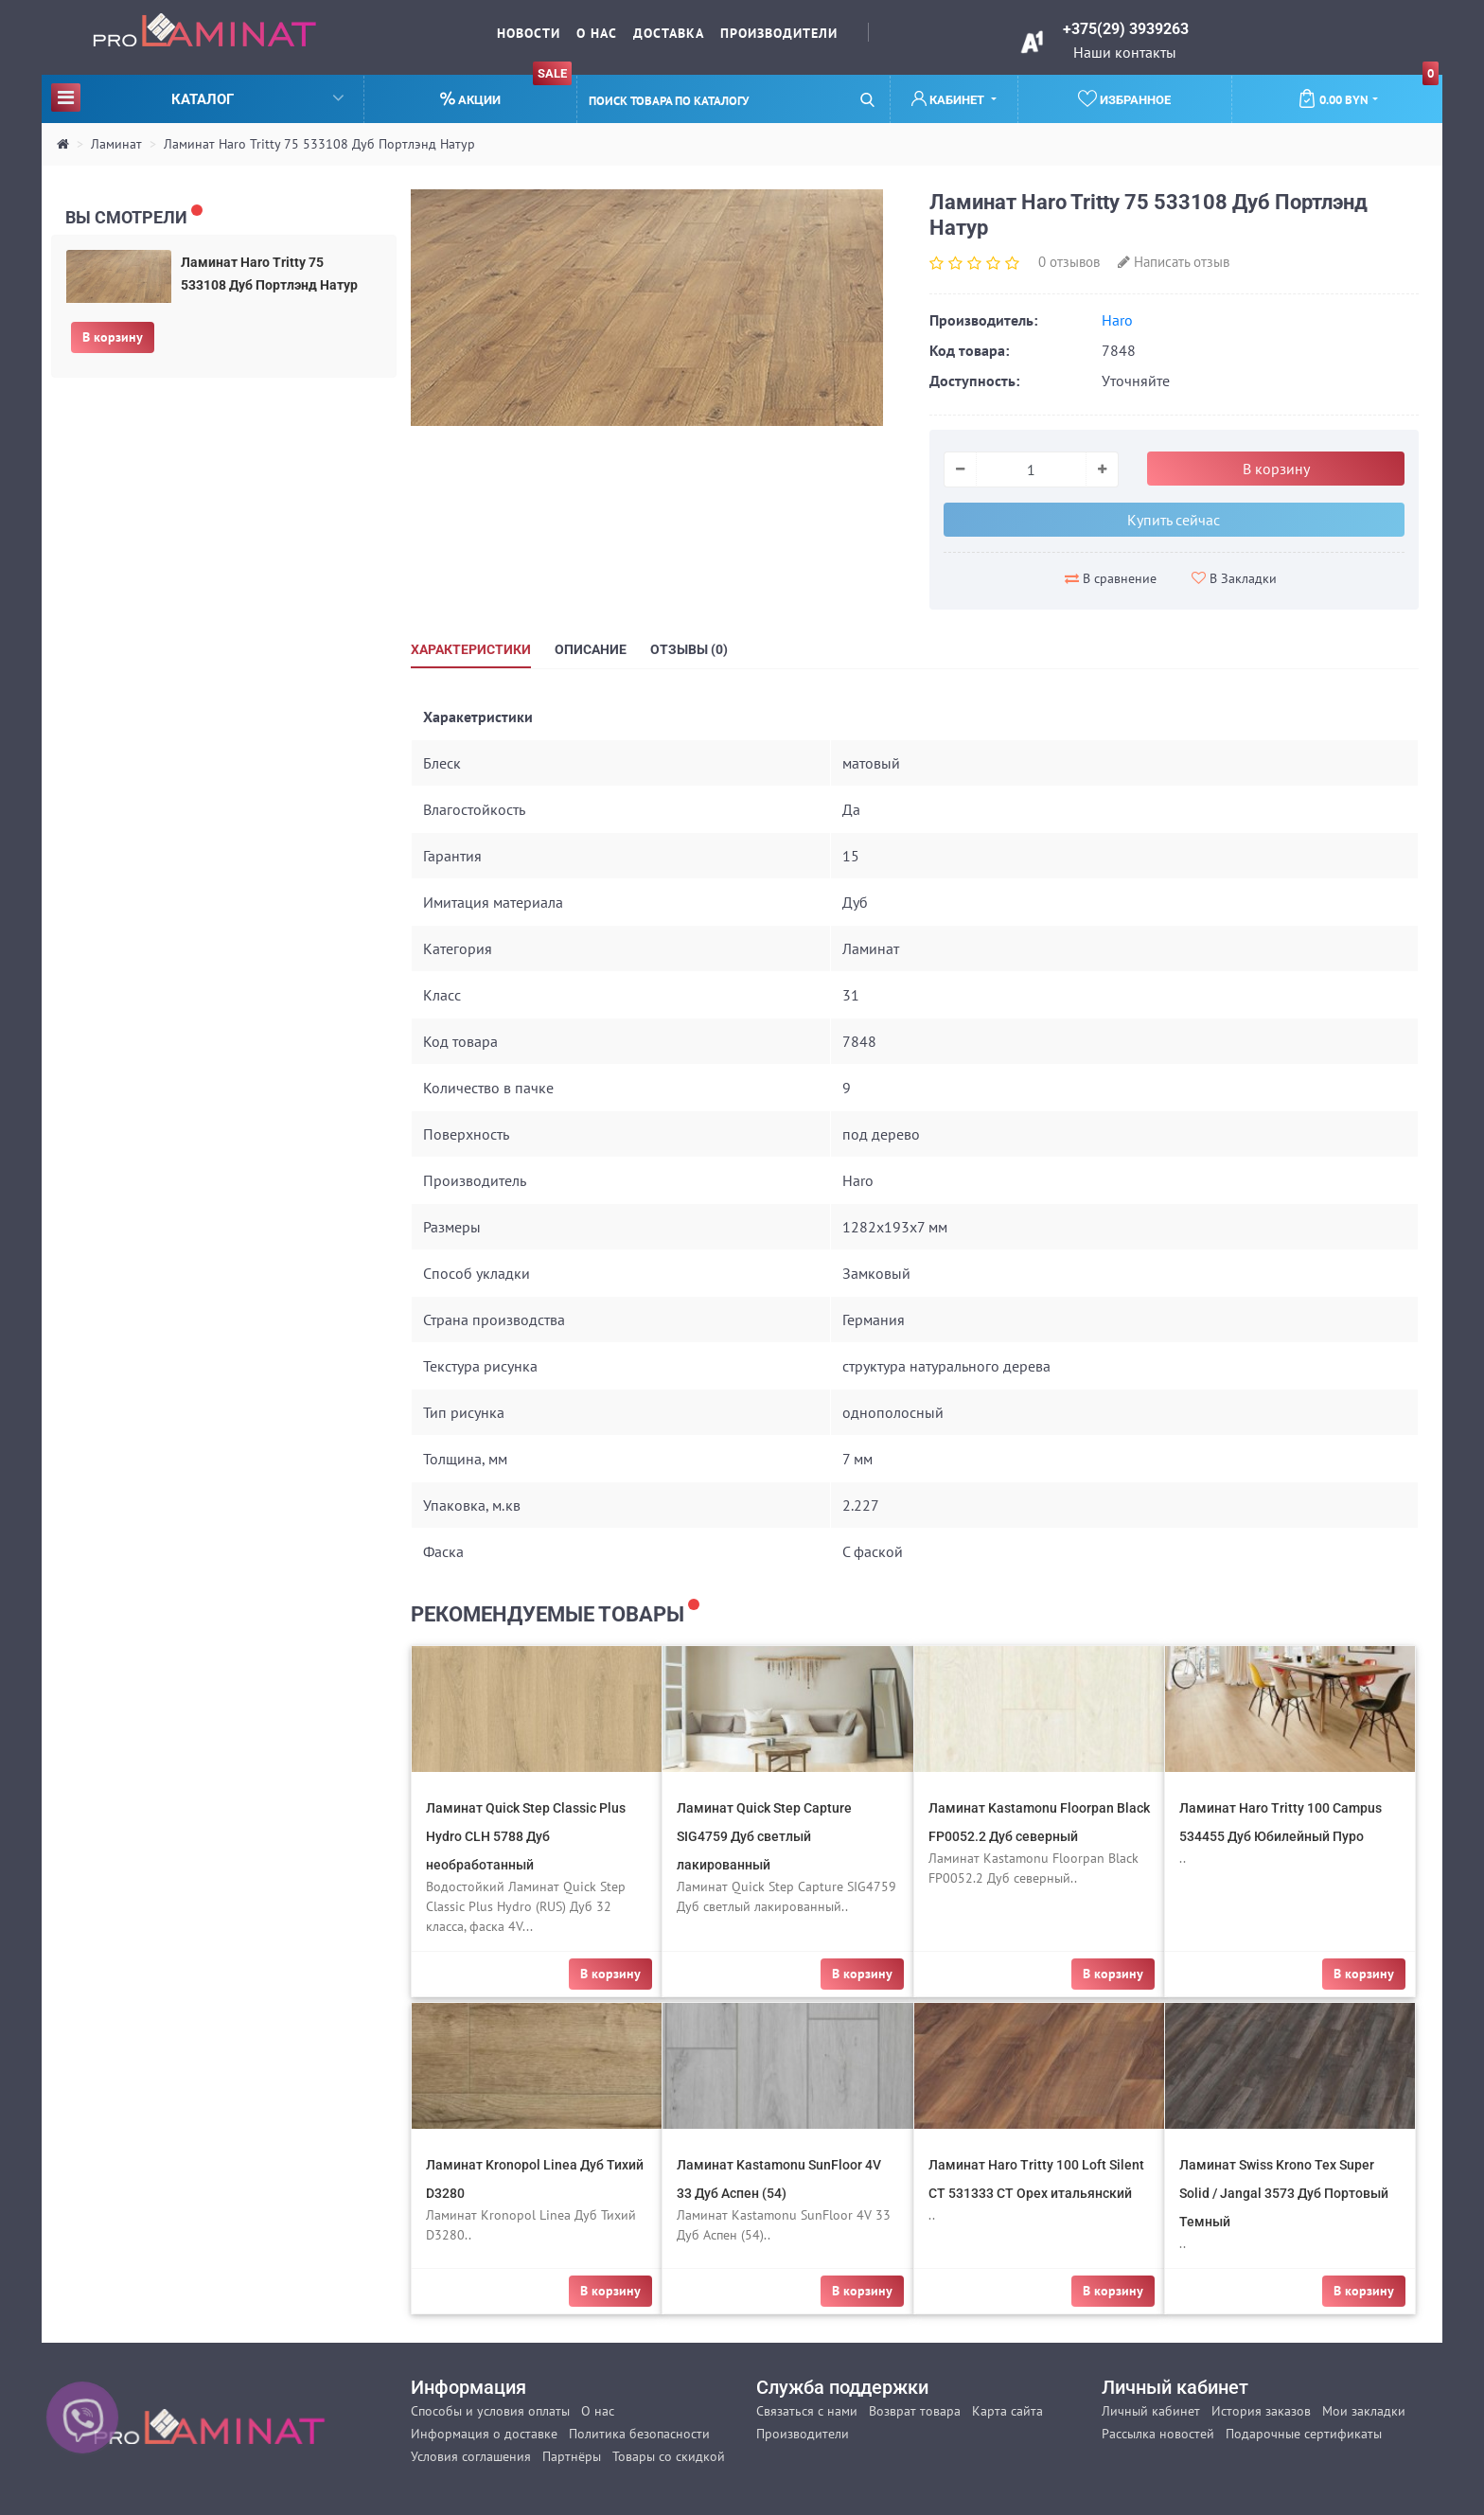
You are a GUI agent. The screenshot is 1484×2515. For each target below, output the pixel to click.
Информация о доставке (484, 2433)
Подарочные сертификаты (1304, 2433)
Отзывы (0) (689, 649)
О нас (596, 33)
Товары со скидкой (668, 2456)
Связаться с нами (806, 2410)
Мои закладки (1363, 2410)
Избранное (1124, 98)
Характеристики (471, 649)
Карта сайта (1007, 2410)
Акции (506, 91)
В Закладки (1234, 578)
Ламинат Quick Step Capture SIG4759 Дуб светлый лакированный (764, 1836)
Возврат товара (915, 2410)
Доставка (668, 33)
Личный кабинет (1151, 2410)
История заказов (1261, 2410)
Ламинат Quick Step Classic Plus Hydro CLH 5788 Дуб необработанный (526, 1836)
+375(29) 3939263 (1126, 29)
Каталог (197, 97)
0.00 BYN (1368, 92)
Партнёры (571, 2456)
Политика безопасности (639, 2433)
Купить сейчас (1173, 519)
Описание (591, 649)
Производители (779, 33)
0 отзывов (1069, 262)
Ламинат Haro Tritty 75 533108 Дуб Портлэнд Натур (319, 143)
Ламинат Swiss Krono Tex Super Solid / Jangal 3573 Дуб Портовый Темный (1283, 2193)
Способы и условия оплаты (490, 2410)
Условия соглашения (471, 2456)
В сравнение (1111, 578)
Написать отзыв (1173, 262)
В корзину (112, 336)
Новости (528, 33)
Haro (1117, 319)
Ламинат (116, 143)
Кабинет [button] (949, 99)
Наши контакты (1124, 52)
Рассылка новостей (1158, 2433)
